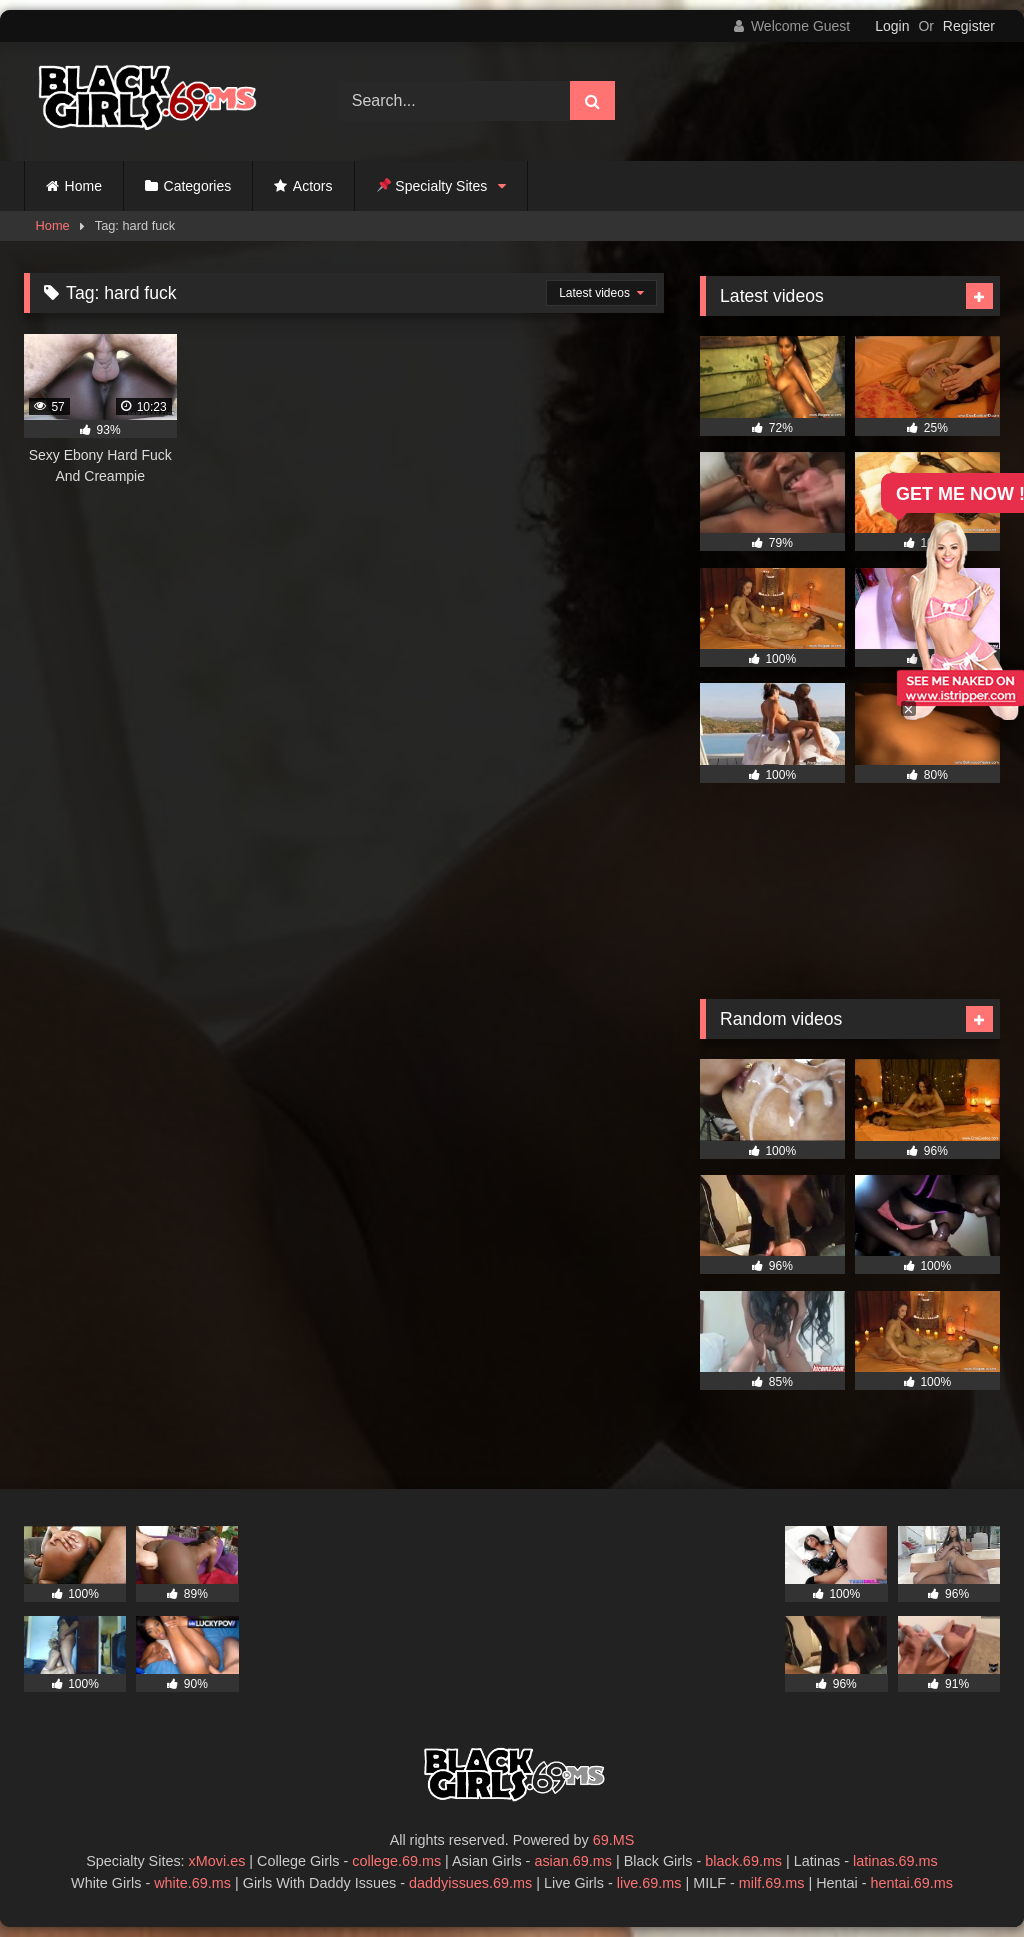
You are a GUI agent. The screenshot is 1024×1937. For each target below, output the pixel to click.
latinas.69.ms (895, 1861)
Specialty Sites (432, 186)
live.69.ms (649, 1883)
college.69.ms (396, 1861)
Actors (313, 186)
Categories (198, 186)
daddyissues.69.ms (470, 1883)
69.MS (614, 1840)
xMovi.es (217, 1861)
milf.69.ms (772, 1883)
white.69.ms (192, 1883)
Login (892, 26)
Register (969, 26)
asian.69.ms (573, 1861)
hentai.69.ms (912, 1883)
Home (83, 186)
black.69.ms (743, 1861)
